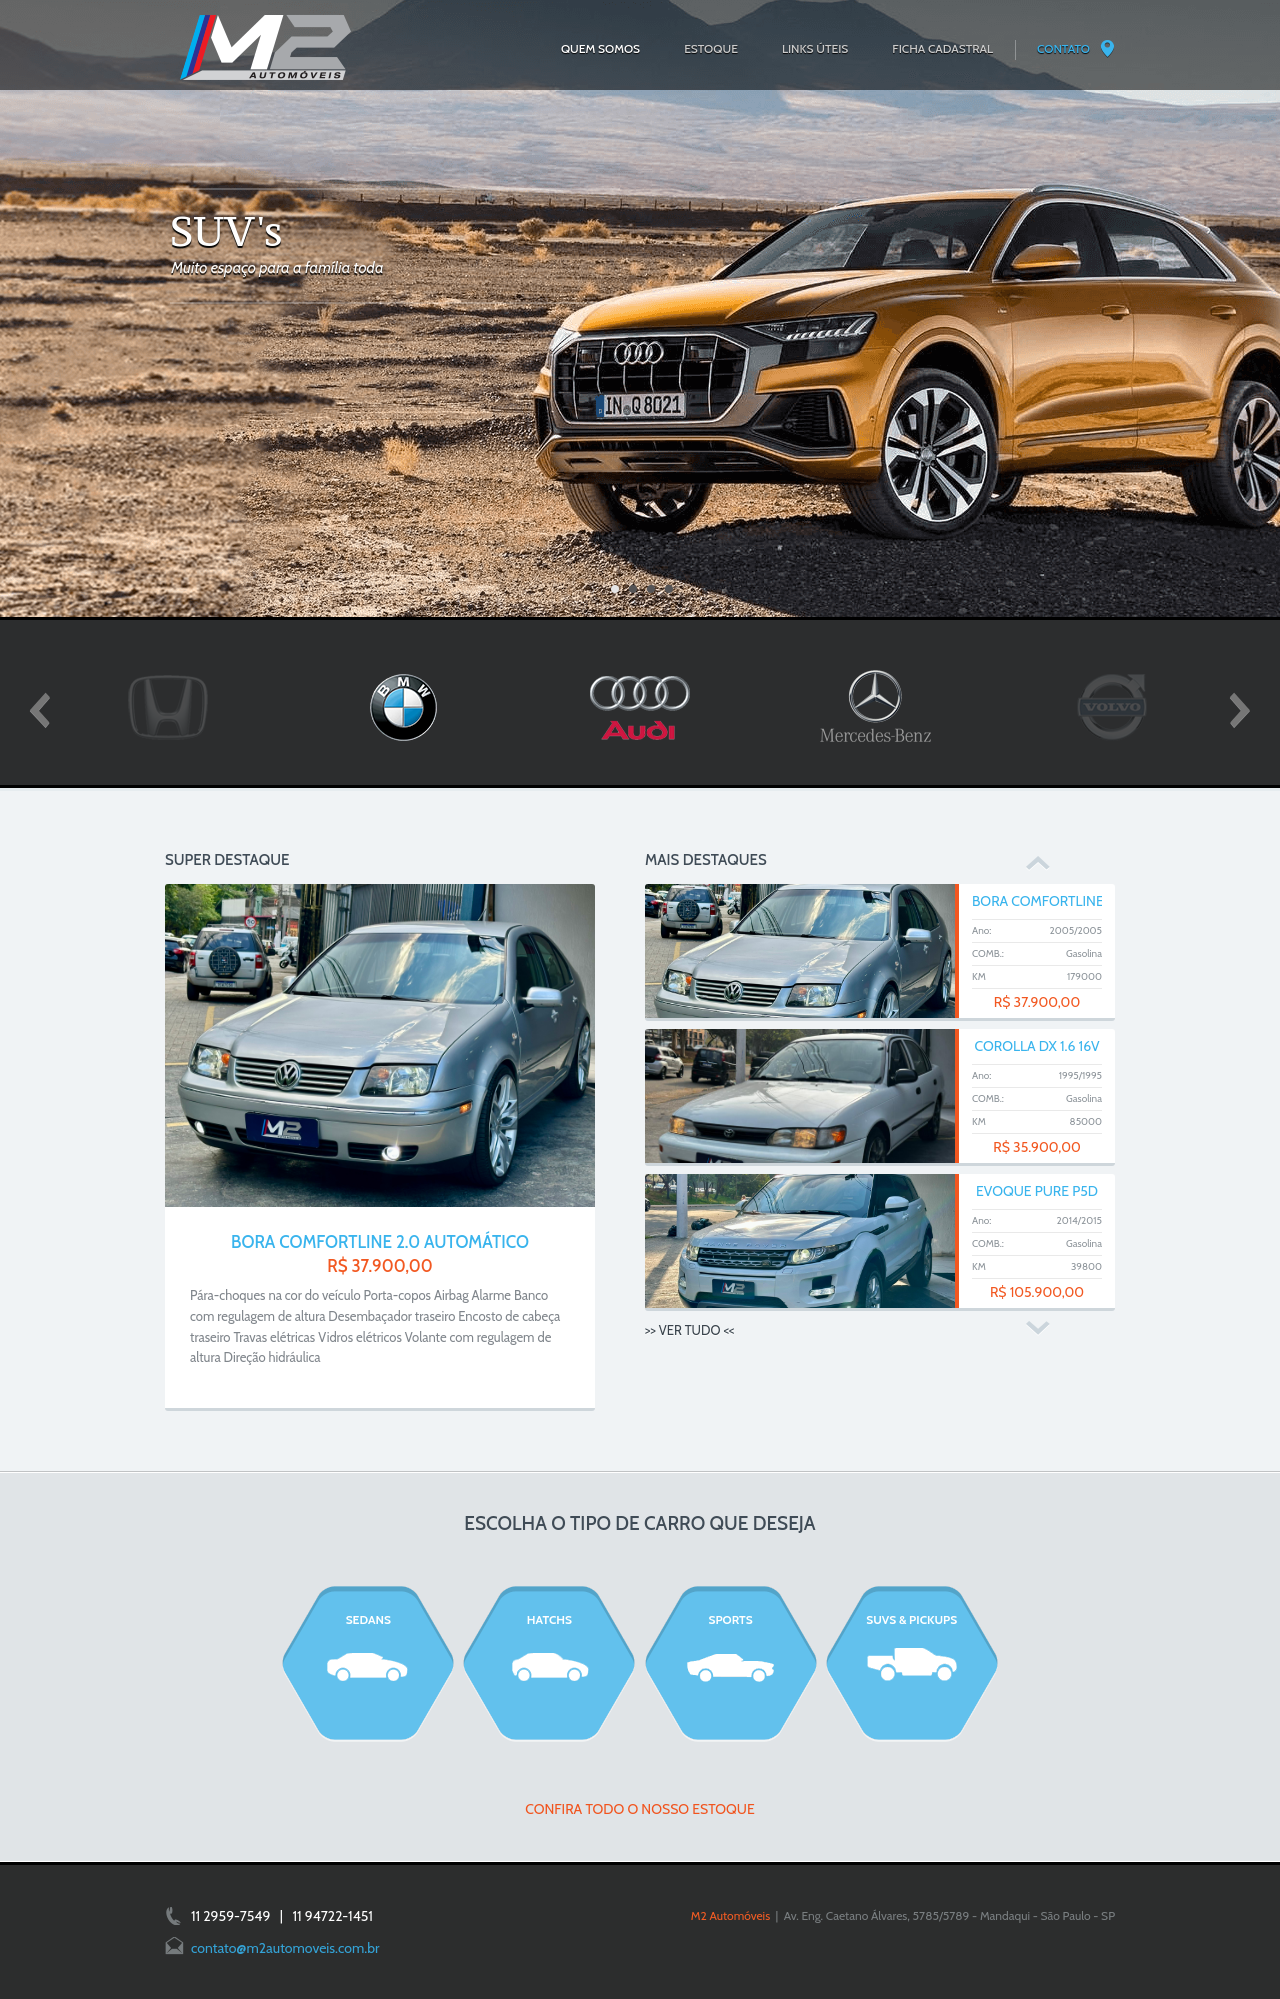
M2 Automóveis (730, 1915)
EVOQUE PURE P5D (1037, 1191)
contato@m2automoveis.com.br (285, 1948)
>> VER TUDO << (689, 1330)
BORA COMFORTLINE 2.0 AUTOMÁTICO (380, 1242)
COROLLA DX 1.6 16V (1037, 1046)
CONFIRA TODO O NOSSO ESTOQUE (640, 1809)
